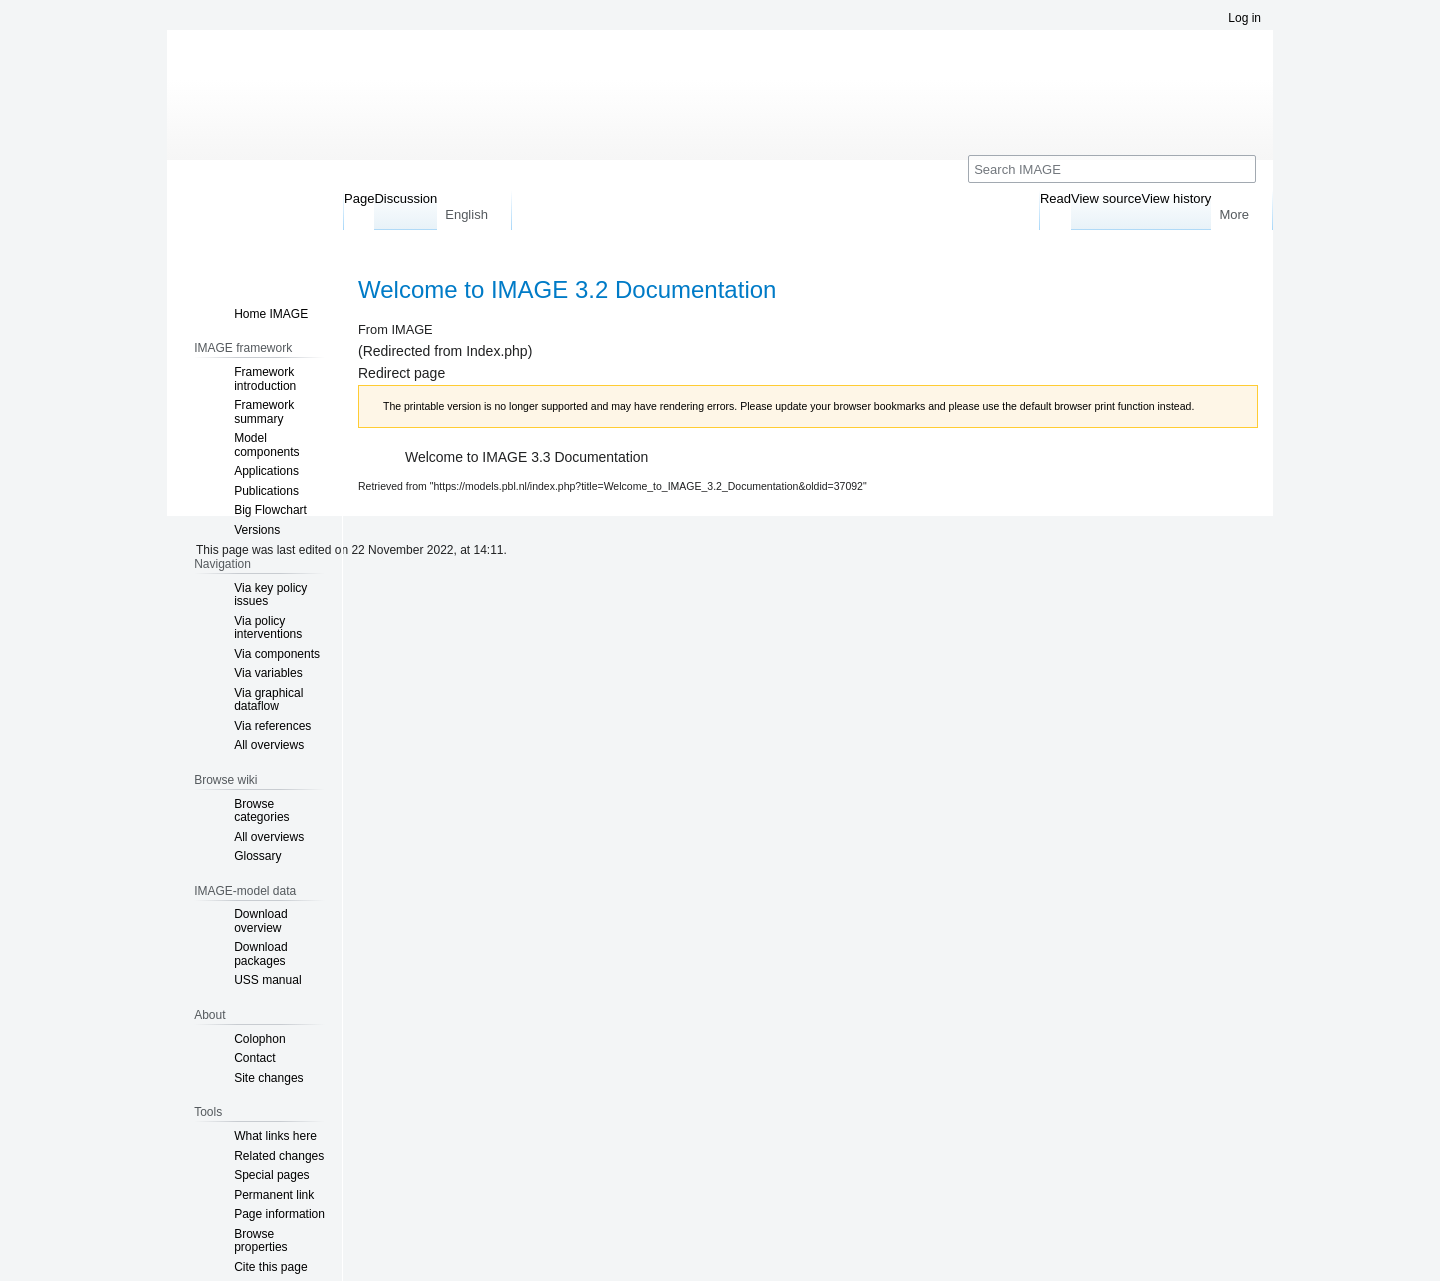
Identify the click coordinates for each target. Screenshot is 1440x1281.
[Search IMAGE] (1112, 169)
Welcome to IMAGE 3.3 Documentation (526, 457)
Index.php (497, 351)
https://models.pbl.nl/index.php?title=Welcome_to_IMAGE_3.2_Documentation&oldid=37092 (648, 486)
